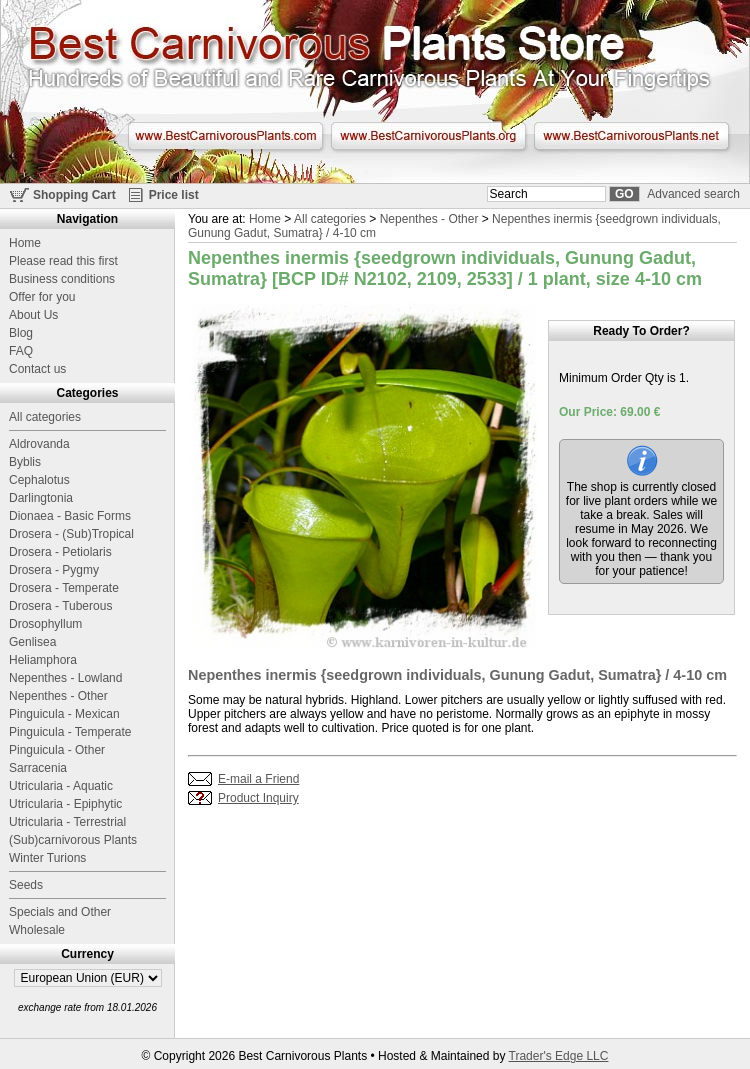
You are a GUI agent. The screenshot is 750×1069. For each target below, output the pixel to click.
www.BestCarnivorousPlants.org (428, 136)
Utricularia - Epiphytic (65, 804)
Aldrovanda (39, 444)
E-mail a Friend (258, 779)
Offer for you (42, 297)
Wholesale (37, 930)
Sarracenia (38, 768)
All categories (330, 219)
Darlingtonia (41, 498)
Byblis (25, 462)
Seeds (26, 885)
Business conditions (62, 279)
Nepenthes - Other (429, 219)
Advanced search (693, 194)
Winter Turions (47, 858)
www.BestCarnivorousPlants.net (631, 136)
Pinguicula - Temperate (70, 732)
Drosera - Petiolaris (60, 552)
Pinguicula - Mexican (64, 714)
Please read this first (63, 261)
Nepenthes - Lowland (65, 678)
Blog (21, 333)
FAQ (21, 351)
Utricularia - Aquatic (61, 786)
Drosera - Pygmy (54, 570)
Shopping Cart (74, 195)
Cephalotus (39, 480)
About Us (33, 315)
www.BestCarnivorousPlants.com (225, 136)
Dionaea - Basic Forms (70, 516)
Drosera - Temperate (64, 588)
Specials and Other (60, 912)
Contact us (37, 369)
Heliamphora (43, 660)
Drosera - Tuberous (60, 606)
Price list (174, 195)
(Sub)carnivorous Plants (73, 840)
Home (265, 219)
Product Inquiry (258, 798)
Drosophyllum (45, 624)
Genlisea (32, 642)
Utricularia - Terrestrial (67, 822)
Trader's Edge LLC (559, 1056)
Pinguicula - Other (57, 750)
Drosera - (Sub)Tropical (71, 534)
